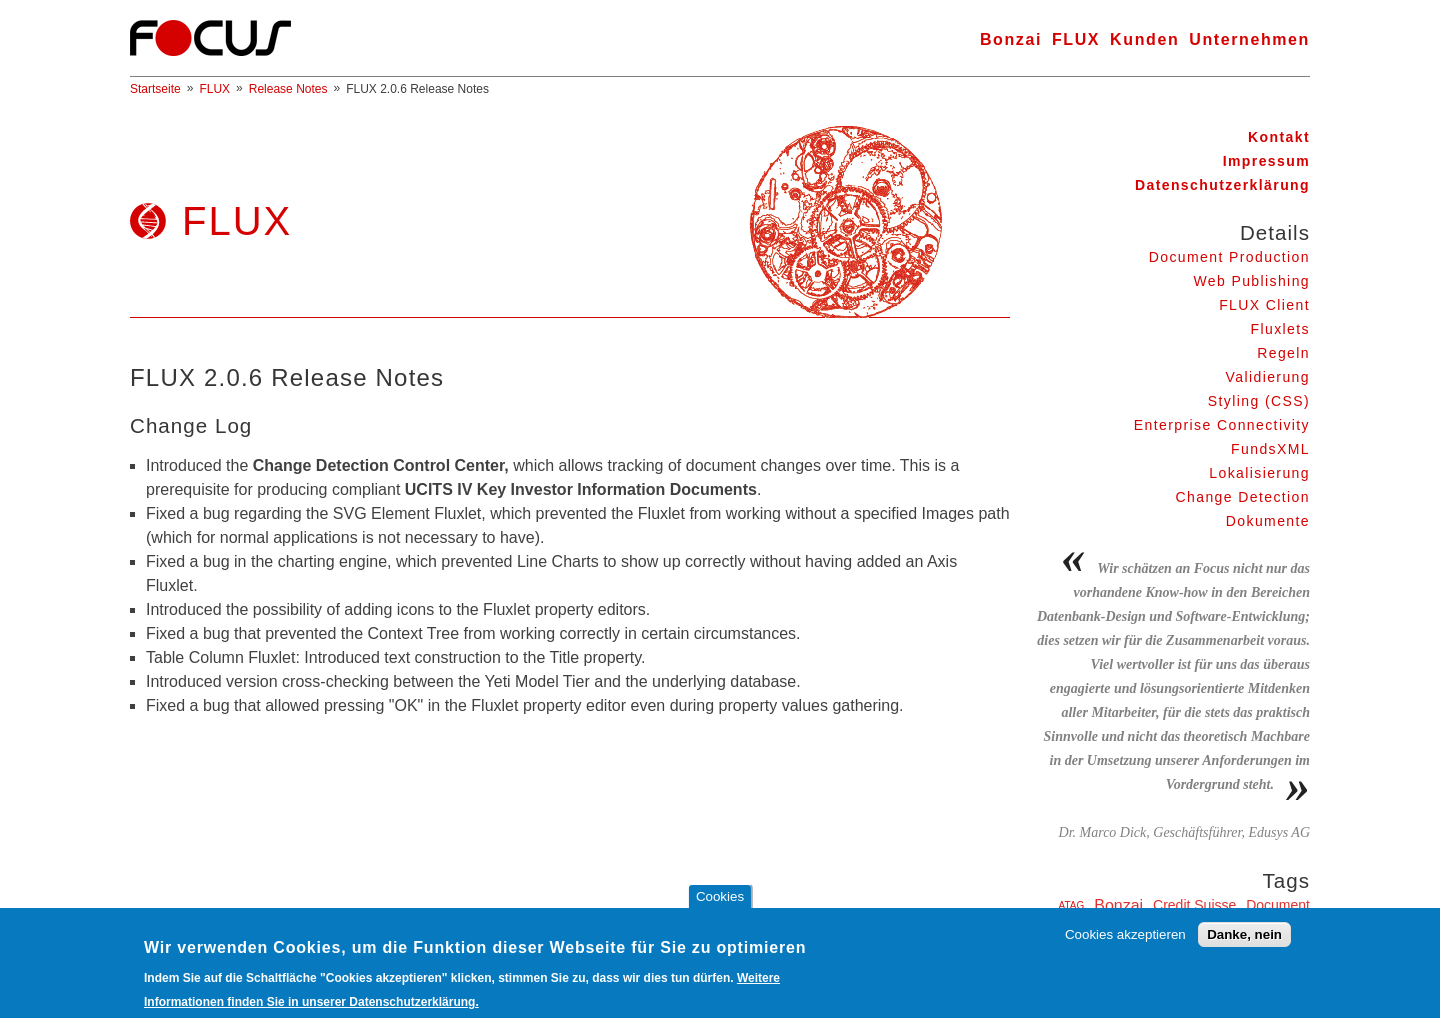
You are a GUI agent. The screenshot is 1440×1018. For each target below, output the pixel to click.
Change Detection (1243, 497)
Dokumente (1268, 521)
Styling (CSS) (1259, 401)
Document (1278, 905)
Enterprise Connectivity (1222, 425)
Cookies (720, 906)
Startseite (155, 89)
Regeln (1283, 353)
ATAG (1072, 905)
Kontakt (1279, 137)
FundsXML (1270, 449)
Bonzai (1011, 39)
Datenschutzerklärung (1222, 185)
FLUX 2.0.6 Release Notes (417, 89)
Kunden (1144, 39)
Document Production (1229, 257)
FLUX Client (1264, 305)
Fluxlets (1280, 329)
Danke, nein (1244, 943)
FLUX (1076, 39)
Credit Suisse (1194, 905)
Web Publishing (1251, 281)
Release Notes (288, 89)
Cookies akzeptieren (1125, 943)
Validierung (1268, 377)
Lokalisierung (1259, 473)
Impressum (1266, 161)
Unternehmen (1249, 39)
